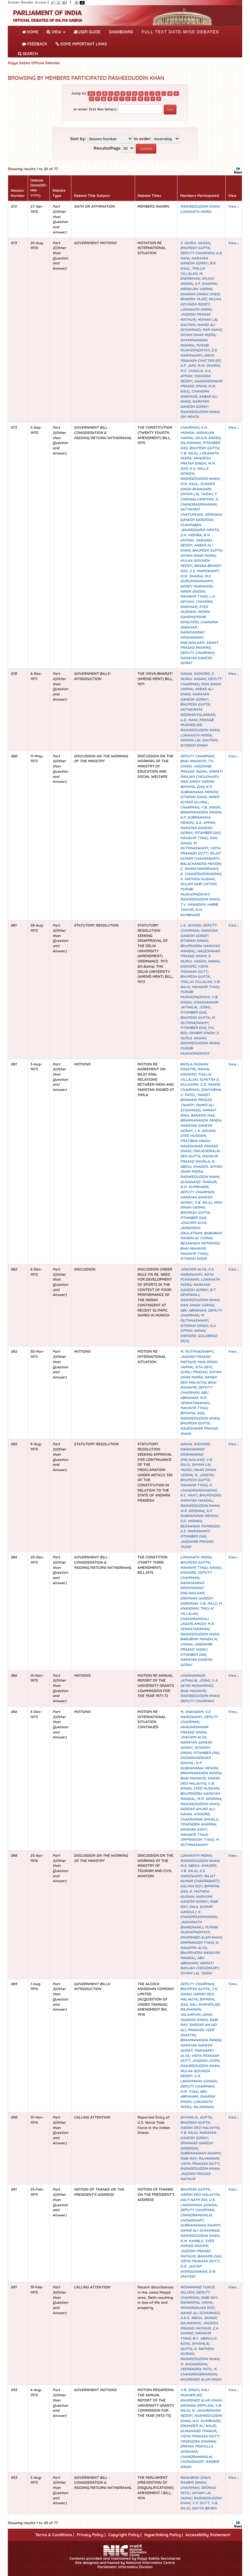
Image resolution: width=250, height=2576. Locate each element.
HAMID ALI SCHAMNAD (197, 327)
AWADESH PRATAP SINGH (195, 461)
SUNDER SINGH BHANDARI (197, 486)
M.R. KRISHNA (192, 1511)
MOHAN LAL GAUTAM (198, 740)
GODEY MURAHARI (196, 586)
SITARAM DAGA (193, 797)
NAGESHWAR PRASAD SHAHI (199, 954)
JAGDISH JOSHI (205, 2060)
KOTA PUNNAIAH (196, 1277)
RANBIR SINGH (201, 1033)
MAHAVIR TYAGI (193, 596)
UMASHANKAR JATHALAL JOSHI (199, 1005)
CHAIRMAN (189, 427)
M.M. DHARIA (208, 365)
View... (233, 206)
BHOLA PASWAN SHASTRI (194, 1067)
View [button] (56, 31)
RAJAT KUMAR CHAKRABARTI (200, 856)
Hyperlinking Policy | (163, 2534)
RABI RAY (188, 2158)
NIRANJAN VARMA (196, 289)
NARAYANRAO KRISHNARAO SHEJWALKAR (192, 637)
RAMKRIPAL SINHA (196, 2302)
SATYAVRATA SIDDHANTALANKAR (197, 712)
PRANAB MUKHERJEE (196, 722)
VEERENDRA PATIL (196, 2369)
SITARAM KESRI (193, 1258)
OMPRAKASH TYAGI (197, 1839)
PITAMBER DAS (207, 832)
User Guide (87, 31)
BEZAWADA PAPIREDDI (199, 1243)
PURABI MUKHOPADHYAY (194, 348)
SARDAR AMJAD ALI (197, 1809)
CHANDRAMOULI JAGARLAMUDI (194, 1621)
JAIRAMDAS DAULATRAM (191, 1230)
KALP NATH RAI (193, 2199)
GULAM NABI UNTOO (198, 884)
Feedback (34, 43)
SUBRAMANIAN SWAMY (200, 2153)
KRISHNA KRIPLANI (196, 2405)
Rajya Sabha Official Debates (34, 63)
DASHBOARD (121, 31)
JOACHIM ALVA (193, 1222)
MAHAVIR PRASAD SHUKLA (199, 1159)
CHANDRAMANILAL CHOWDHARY (196, 2218)
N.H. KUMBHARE (191, 912)
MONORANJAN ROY (197, 2307)
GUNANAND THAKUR (198, 1182)
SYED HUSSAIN (194, 609)
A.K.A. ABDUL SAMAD (198, 2317)
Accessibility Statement (208, 2534)
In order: (143, 138)
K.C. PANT (188, 1495)
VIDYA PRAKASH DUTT (200, 851)
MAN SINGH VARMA (197, 781)
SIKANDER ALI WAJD (197, 2425)
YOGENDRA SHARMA (197, 1824)
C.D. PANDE (210, 1084)
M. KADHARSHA (193, 2364)
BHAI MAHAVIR (192, 761)
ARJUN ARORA (207, 438)
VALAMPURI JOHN (195, 2014)
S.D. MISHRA (190, 1521)
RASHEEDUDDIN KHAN (199, 206)
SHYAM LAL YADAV (196, 494)
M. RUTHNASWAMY (194, 846)
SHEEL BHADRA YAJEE (200, 297)
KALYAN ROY (191, 1886)
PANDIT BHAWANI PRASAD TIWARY (196, 1100)
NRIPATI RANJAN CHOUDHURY (201, 774)
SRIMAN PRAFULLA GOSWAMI (196, 2449)
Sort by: (78, 138)
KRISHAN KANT (193, 1829)
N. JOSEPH (204, 1475)
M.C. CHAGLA (191, 370)
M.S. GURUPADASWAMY (196, 579)
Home (31, 31)
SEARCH (28, 53)
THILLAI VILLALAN (192, 271)
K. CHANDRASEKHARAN (199, 502)
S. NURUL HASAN (195, 243)
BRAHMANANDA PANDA (200, 812)
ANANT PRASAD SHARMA (199, 645)
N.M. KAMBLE (191, 2241)
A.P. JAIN (187, 365)
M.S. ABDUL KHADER (197, 1865)
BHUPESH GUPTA (194, 248)
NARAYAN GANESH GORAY (194, 261)
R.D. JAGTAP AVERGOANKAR (193, 2269)
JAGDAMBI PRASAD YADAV (195, 769)
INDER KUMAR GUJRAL (199, 799)
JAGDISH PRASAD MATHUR (199, 2325)
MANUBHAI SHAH (195, 2477)
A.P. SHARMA (205, 283)
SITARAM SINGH (193, 745)
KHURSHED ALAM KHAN (200, 1937)
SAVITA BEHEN (204, 2508)
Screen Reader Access (27, 2)
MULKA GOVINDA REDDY (200, 301)
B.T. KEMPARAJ (198, 1292)
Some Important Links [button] (81, 43)
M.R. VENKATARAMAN (194, 1400)
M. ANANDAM (191, 1711)
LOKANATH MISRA (195, 211)
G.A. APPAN (205, 822)
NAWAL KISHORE (194, 673)
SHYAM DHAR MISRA (197, 335)
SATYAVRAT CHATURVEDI (191, 512)
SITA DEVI (203, 1367)
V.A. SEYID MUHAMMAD (199, 1683)
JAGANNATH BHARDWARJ (191, 1924)
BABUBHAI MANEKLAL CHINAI (201, 1236)
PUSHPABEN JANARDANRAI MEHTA (199, 527)
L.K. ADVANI (190, 925)
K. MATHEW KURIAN (197, 879)
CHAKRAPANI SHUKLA (198, 1819)
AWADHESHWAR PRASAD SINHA (201, 384)
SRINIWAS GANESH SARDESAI (201, 517)
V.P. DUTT (200, 2503)
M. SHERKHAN (191, 276)
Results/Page (107, 148)
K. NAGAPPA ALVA (199, 1945)
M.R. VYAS (188, 2091)
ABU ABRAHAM (193, 1310)
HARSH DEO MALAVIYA (198, 1380)
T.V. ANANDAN (192, 904)
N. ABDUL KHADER (197, 1164)
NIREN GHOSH (192, 591)
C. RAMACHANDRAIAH (198, 868)
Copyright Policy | (125, 2534)
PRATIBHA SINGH (194, 1141)
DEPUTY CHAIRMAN (197, 253)
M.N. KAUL (189, 484)
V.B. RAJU (188, 453)
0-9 (91, 93)
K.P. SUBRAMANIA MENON (198, 789)
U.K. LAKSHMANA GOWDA (198, 2078)
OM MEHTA (189, 416)
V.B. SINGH (210, 807)
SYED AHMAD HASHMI (197, 2243)
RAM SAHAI (211, 329)
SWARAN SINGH (193, 294)
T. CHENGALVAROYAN (198, 496)
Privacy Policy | (91, 2534)
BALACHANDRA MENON (200, 863)
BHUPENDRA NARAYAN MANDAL (200, 1498)
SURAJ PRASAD (193, 1372)
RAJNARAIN (190, 442)
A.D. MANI (188, 720)
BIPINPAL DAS (192, 786)
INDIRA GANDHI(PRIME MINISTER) (195, 616)
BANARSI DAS (202, 1115)
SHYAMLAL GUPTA (195, 2117)
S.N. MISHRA (190, 535)
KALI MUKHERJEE (204, 2004)
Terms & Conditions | (54, 2534)
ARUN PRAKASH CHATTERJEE (200, 358)
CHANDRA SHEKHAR (194, 394)
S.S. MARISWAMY (198, 353)
